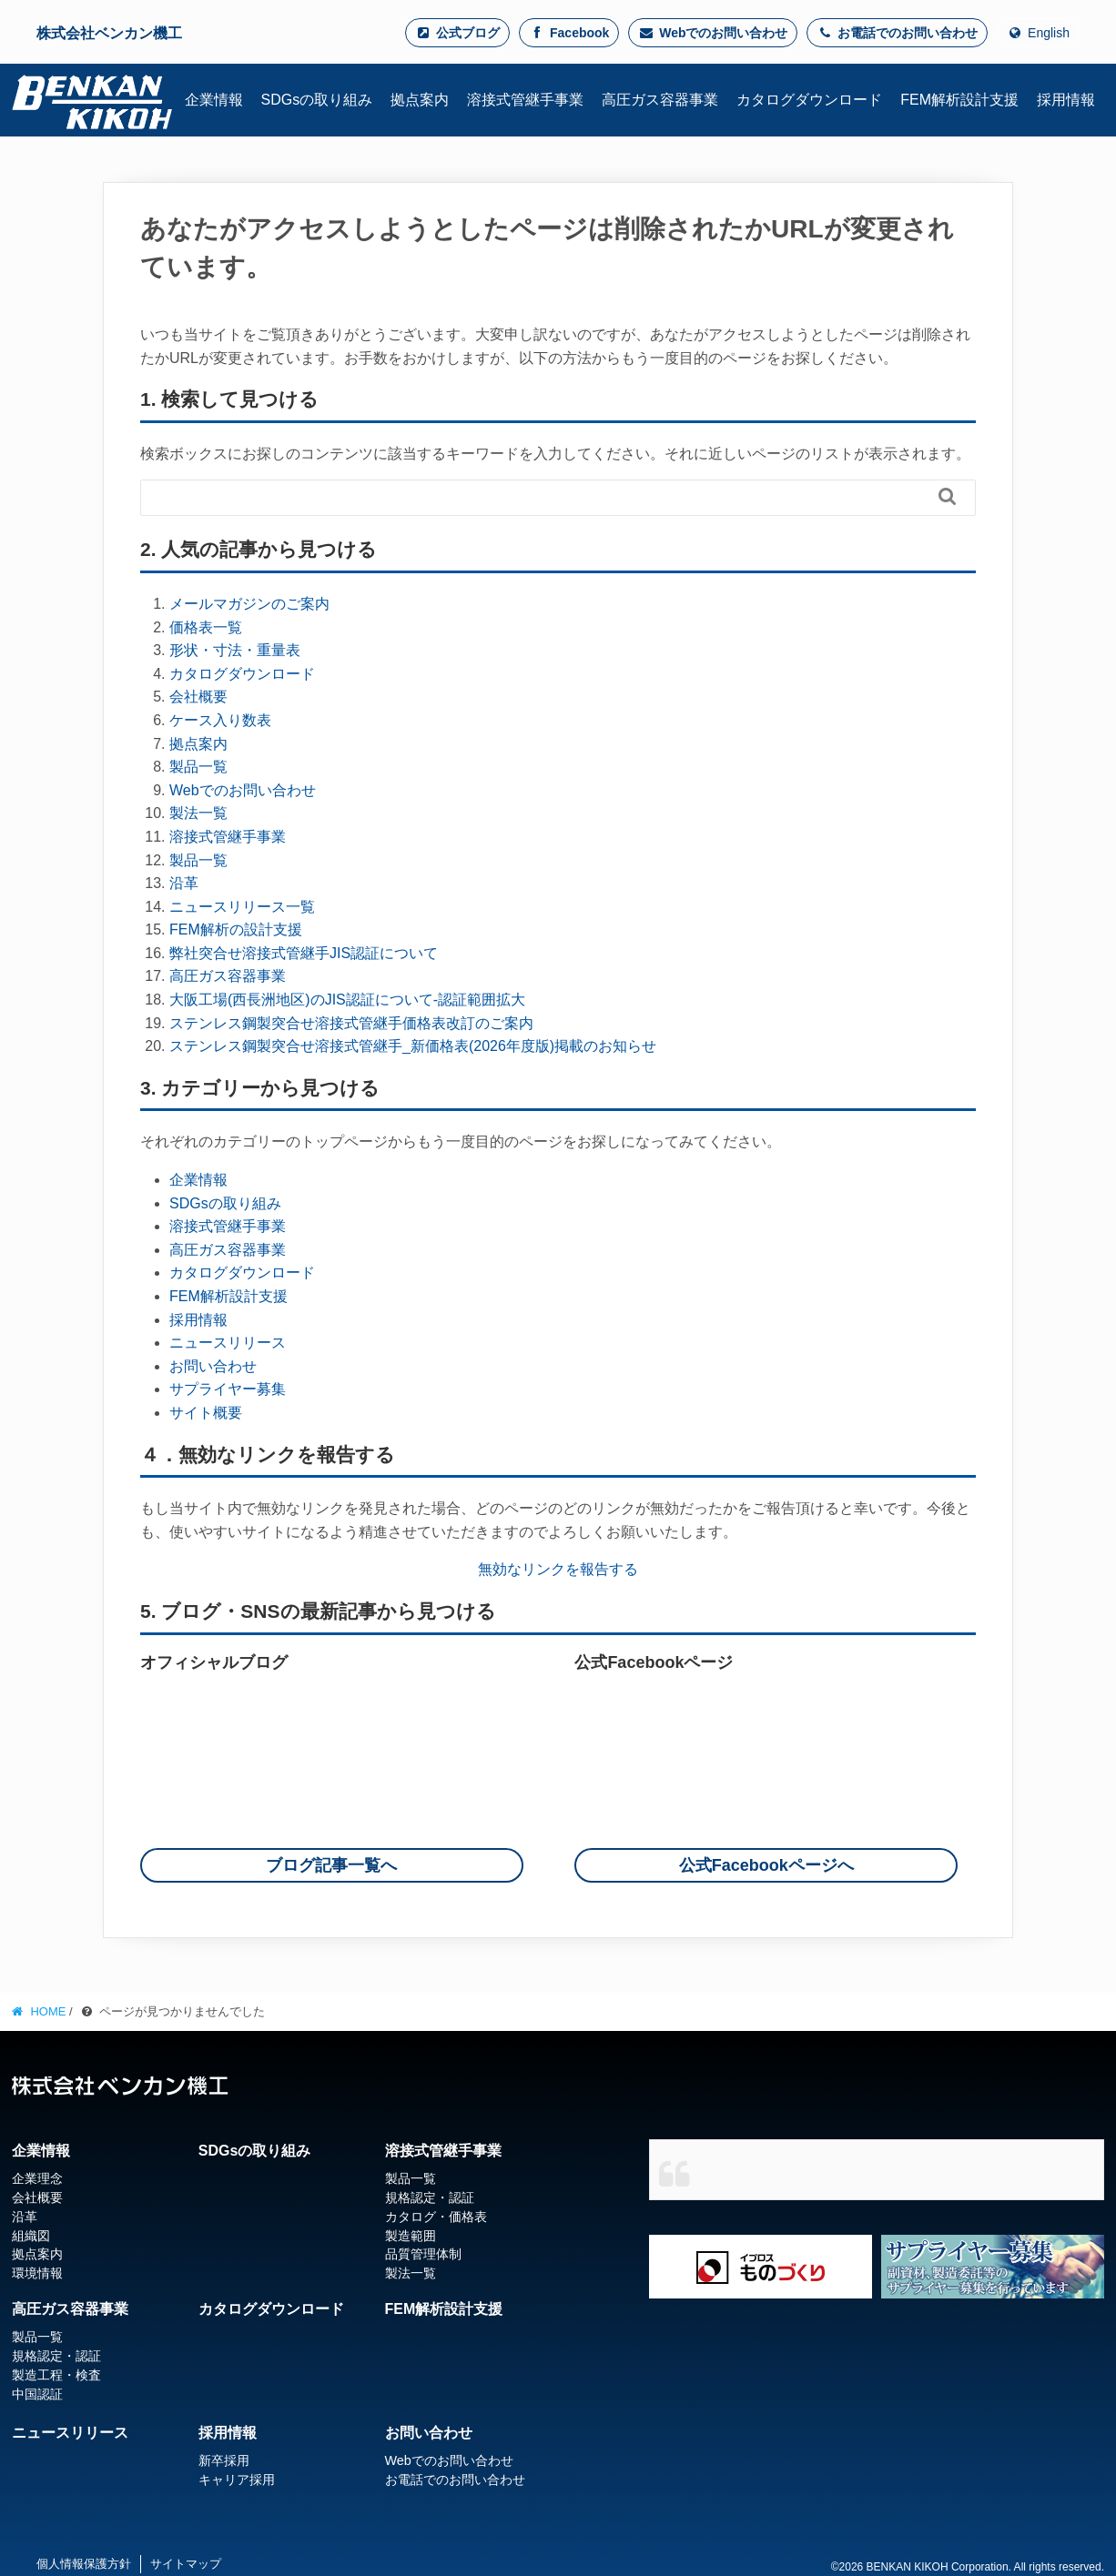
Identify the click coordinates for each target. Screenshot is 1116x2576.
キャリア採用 (236, 2479)
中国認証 (37, 2394)
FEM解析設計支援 (228, 1296)
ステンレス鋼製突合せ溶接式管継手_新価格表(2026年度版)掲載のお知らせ (412, 1046)
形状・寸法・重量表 (234, 650)
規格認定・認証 (429, 2197)
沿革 (183, 883)
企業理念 (37, 2178)
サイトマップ (185, 2564)
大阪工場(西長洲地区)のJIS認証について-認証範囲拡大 (347, 999)
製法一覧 (198, 813)
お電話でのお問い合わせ (897, 32)
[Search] (558, 495)
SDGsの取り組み (225, 1203)
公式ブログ (457, 32)
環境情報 (37, 2273)
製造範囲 (410, 2235)
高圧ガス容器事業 (227, 976)
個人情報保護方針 (83, 2564)
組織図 (31, 2235)
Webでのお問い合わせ (712, 32)
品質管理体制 (423, 2254)
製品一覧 (198, 766)
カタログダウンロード (242, 674)
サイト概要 (205, 1412)
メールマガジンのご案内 (249, 603)
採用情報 (198, 1320)
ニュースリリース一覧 (242, 906)
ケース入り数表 (220, 720)
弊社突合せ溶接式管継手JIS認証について (303, 953)
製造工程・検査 (56, 2375)
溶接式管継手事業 (227, 836)
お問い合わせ (213, 1366)
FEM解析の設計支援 (235, 929)
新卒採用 (223, 2460)
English (1038, 32)
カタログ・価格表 (436, 2216)
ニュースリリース (227, 1342)
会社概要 (198, 696)
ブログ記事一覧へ (331, 1865)
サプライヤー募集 (227, 1389)
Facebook (569, 32)
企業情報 (198, 1179)
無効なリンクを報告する (558, 1569)
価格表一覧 (205, 627)
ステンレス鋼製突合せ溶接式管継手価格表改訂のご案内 (351, 1023)
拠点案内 (198, 744)
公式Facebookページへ (766, 1865)
